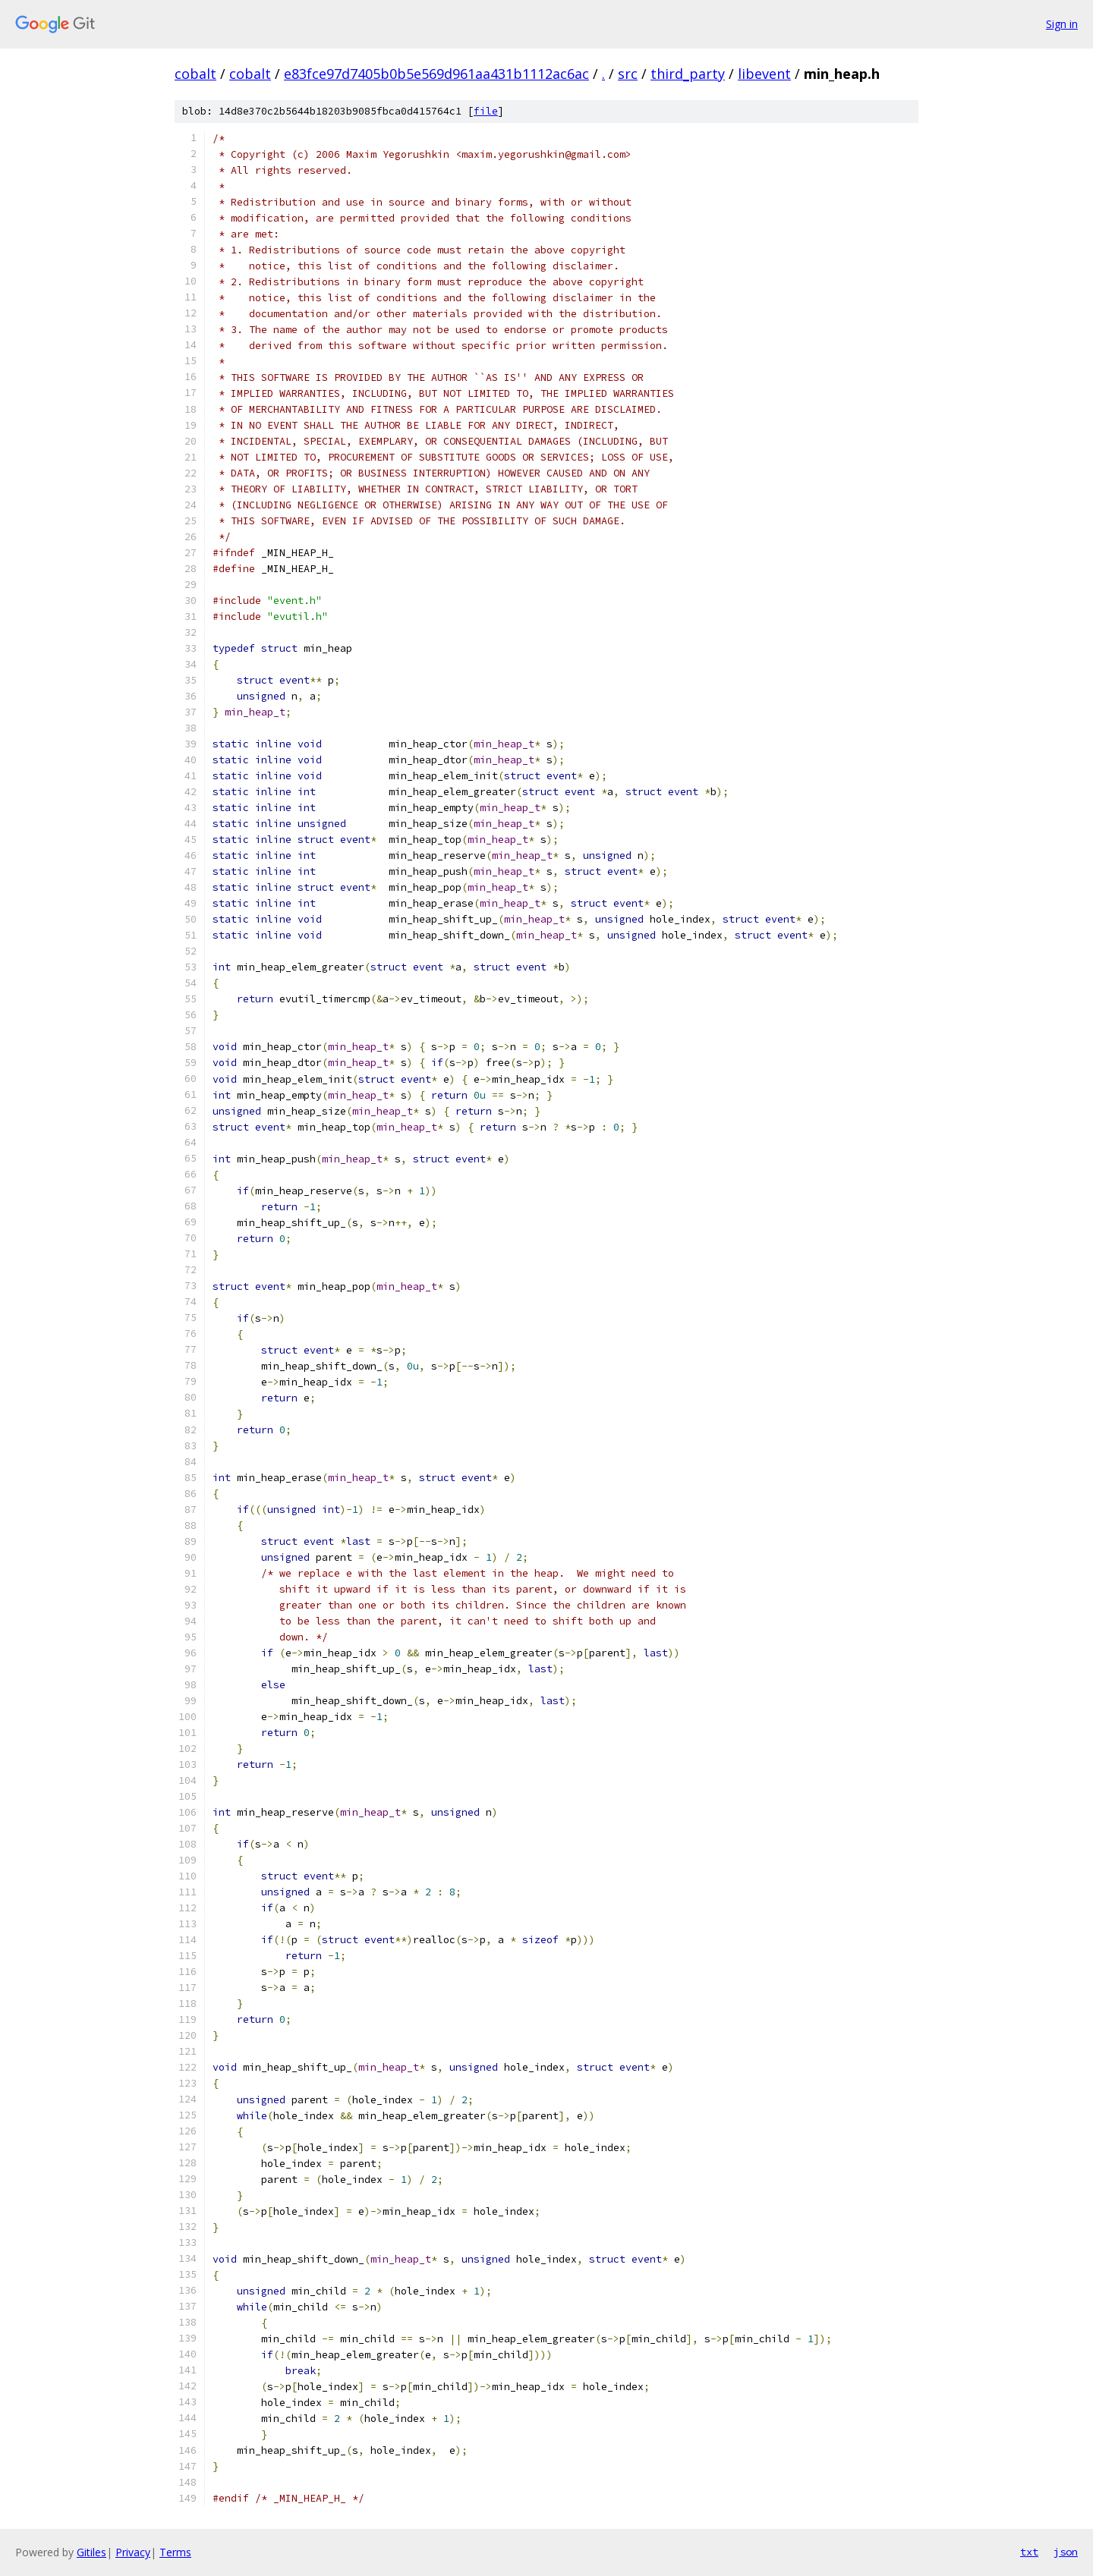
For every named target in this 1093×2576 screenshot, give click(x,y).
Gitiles (91, 2552)
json (1066, 2552)
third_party (687, 73)
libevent (764, 73)
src (628, 73)
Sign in (1062, 24)
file (486, 111)
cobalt (195, 73)
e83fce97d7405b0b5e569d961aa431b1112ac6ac (436, 73)
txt (1029, 2552)
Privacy (132, 2552)
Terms (175, 2552)
